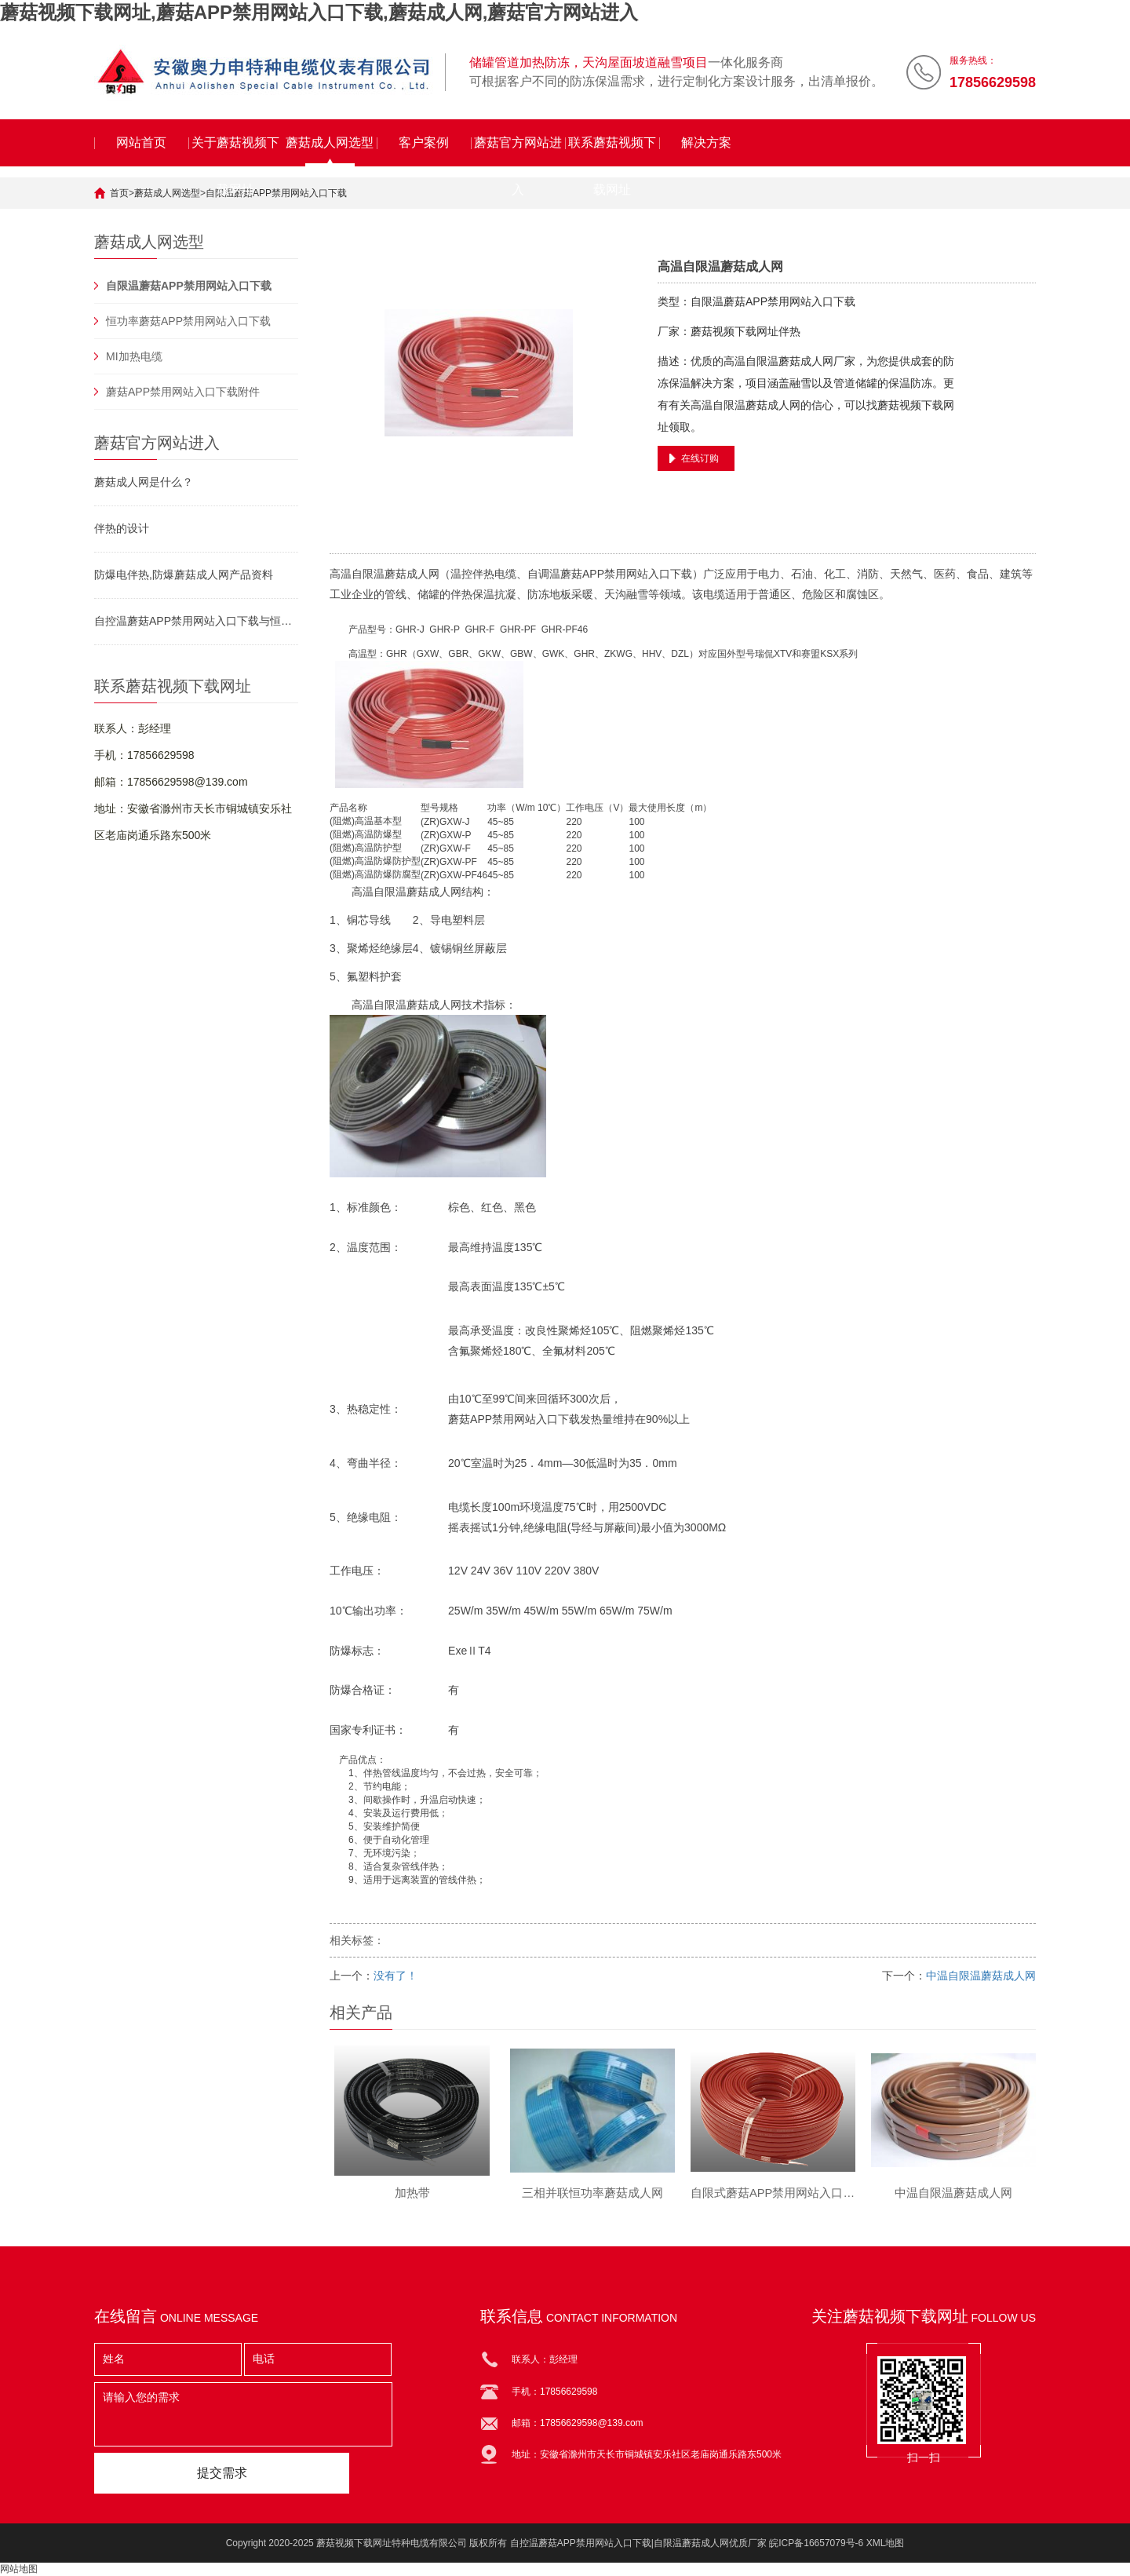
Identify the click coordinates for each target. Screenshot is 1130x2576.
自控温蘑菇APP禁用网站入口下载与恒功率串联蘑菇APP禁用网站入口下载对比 (196, 621)
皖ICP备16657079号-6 (816, 2543)
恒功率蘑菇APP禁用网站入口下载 (188, 321)
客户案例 (424, 142)
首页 (119, 193)
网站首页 (141, 142)
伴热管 (377, 1773)
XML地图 (885, 2543)
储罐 (428, 594)
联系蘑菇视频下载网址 (612, 151)
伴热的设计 (121, 528)
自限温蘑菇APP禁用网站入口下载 (276, 193)
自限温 (368, 573)
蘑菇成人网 (412, 573)
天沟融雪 (626, 594)
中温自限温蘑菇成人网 (981, 1975)
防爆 (383, 834)
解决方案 (706, 142)
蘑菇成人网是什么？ (143, 482)
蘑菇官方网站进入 (518, 151)
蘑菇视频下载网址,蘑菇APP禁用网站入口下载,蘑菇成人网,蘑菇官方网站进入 (319, 12)
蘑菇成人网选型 (330, 142)
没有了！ (395, 1975)
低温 (596, 1463)
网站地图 (19, 2568)
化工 (835, 573)
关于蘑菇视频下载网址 (235, 151)
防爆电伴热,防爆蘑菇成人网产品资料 (183, 574)
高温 (341, 573)
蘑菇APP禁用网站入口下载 (626, 573)
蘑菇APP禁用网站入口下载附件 (183, 391)
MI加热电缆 (134, 356)
